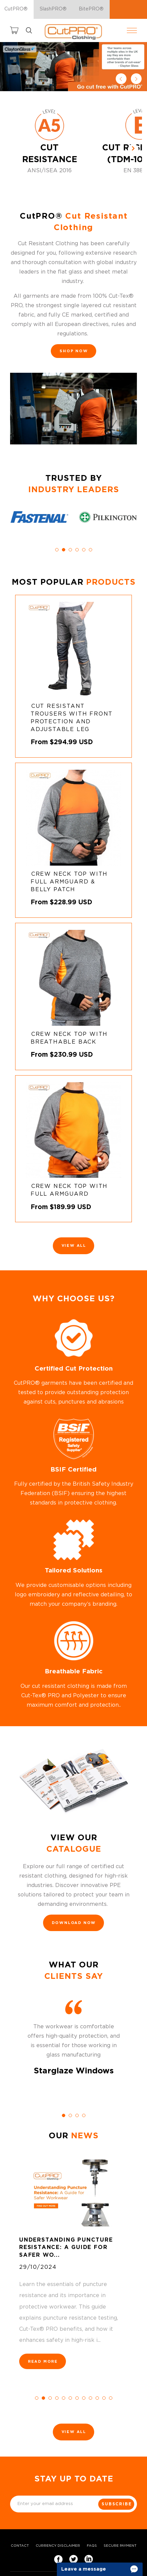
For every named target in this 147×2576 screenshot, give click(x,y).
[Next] (133, 149)
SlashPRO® (53, 9)
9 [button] (90, 2398)
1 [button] (57, 549)
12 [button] (110, 2398)
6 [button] (90, 549)
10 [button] (97, 2398)
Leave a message (83, 2569)
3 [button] (70, 549)
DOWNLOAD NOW (74, 1923)
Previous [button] (121, 78)
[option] (73, 66)
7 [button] (77, 2398)
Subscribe (117, 2504)
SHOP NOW (74, 351)
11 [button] (104, 2398)
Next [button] (136, 78)
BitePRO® (91, 9)
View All (74, 1245)
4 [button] (77, 549)
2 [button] (63, 549)
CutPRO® (16, 9)
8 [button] (83, 2398)
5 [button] (83, 549)
